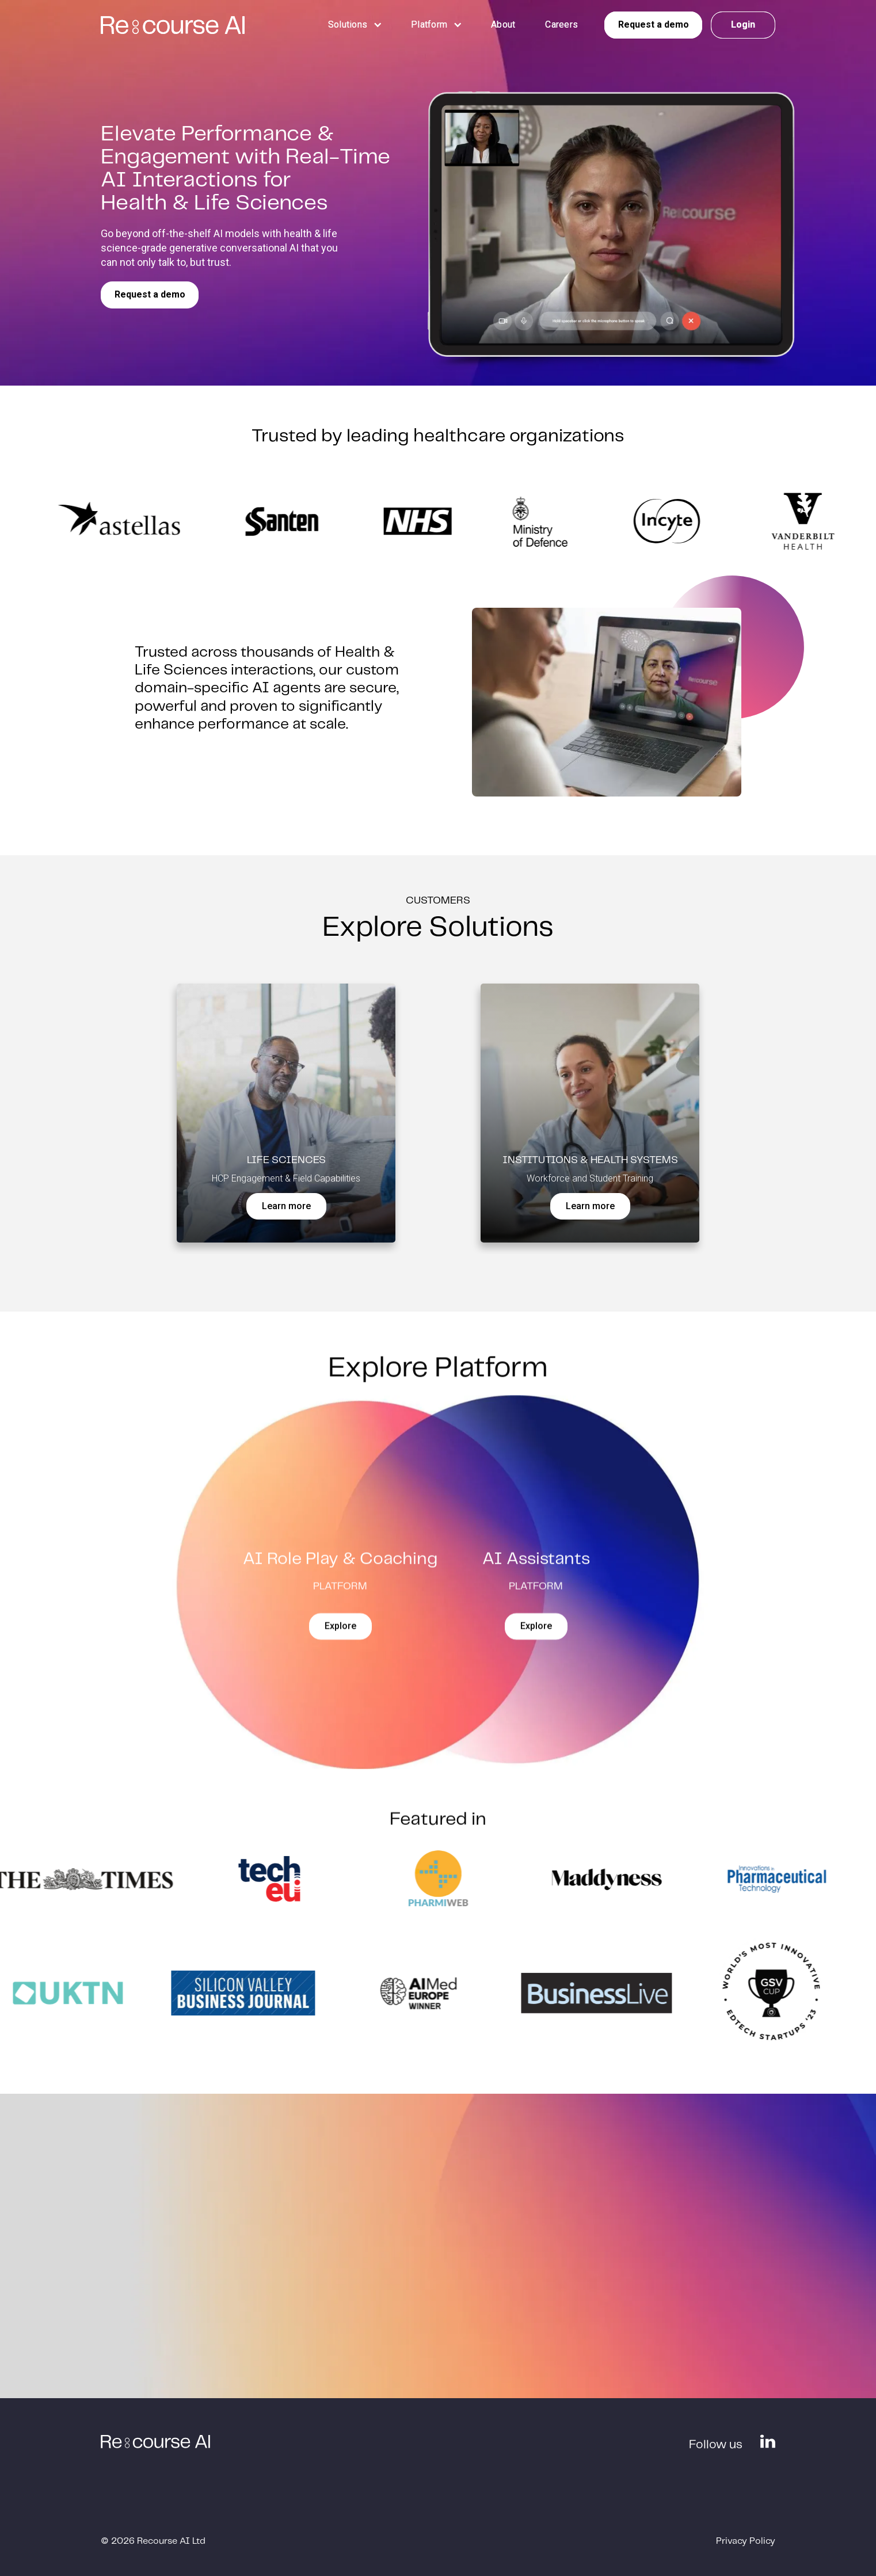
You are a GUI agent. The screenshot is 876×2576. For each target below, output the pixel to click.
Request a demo (150, 294)
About (503, 24)
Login (743, 24)
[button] (347, 24)
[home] (173, 24)
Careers (561, 24)
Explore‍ (340, 1635)
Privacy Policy (745, 2541)
